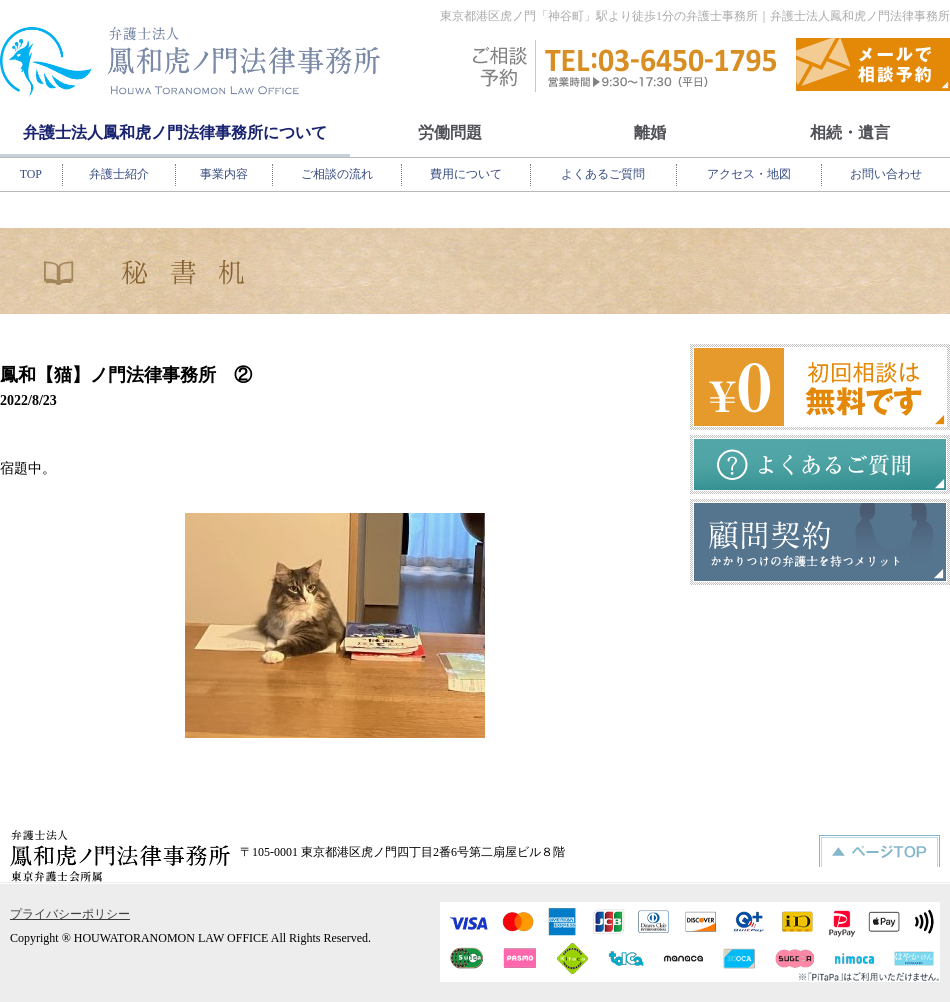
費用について (466, 174)
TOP (31, 174)
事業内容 (224, 174)
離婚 (650, 132)
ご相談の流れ (337, 174)
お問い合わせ (886, 174)
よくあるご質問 (603, 174)
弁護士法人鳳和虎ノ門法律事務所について (175, 132)
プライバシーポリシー (70, 914)
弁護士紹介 (119, 174)
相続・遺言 (850, 132)
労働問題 (450, 132)
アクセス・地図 (749, 174)
